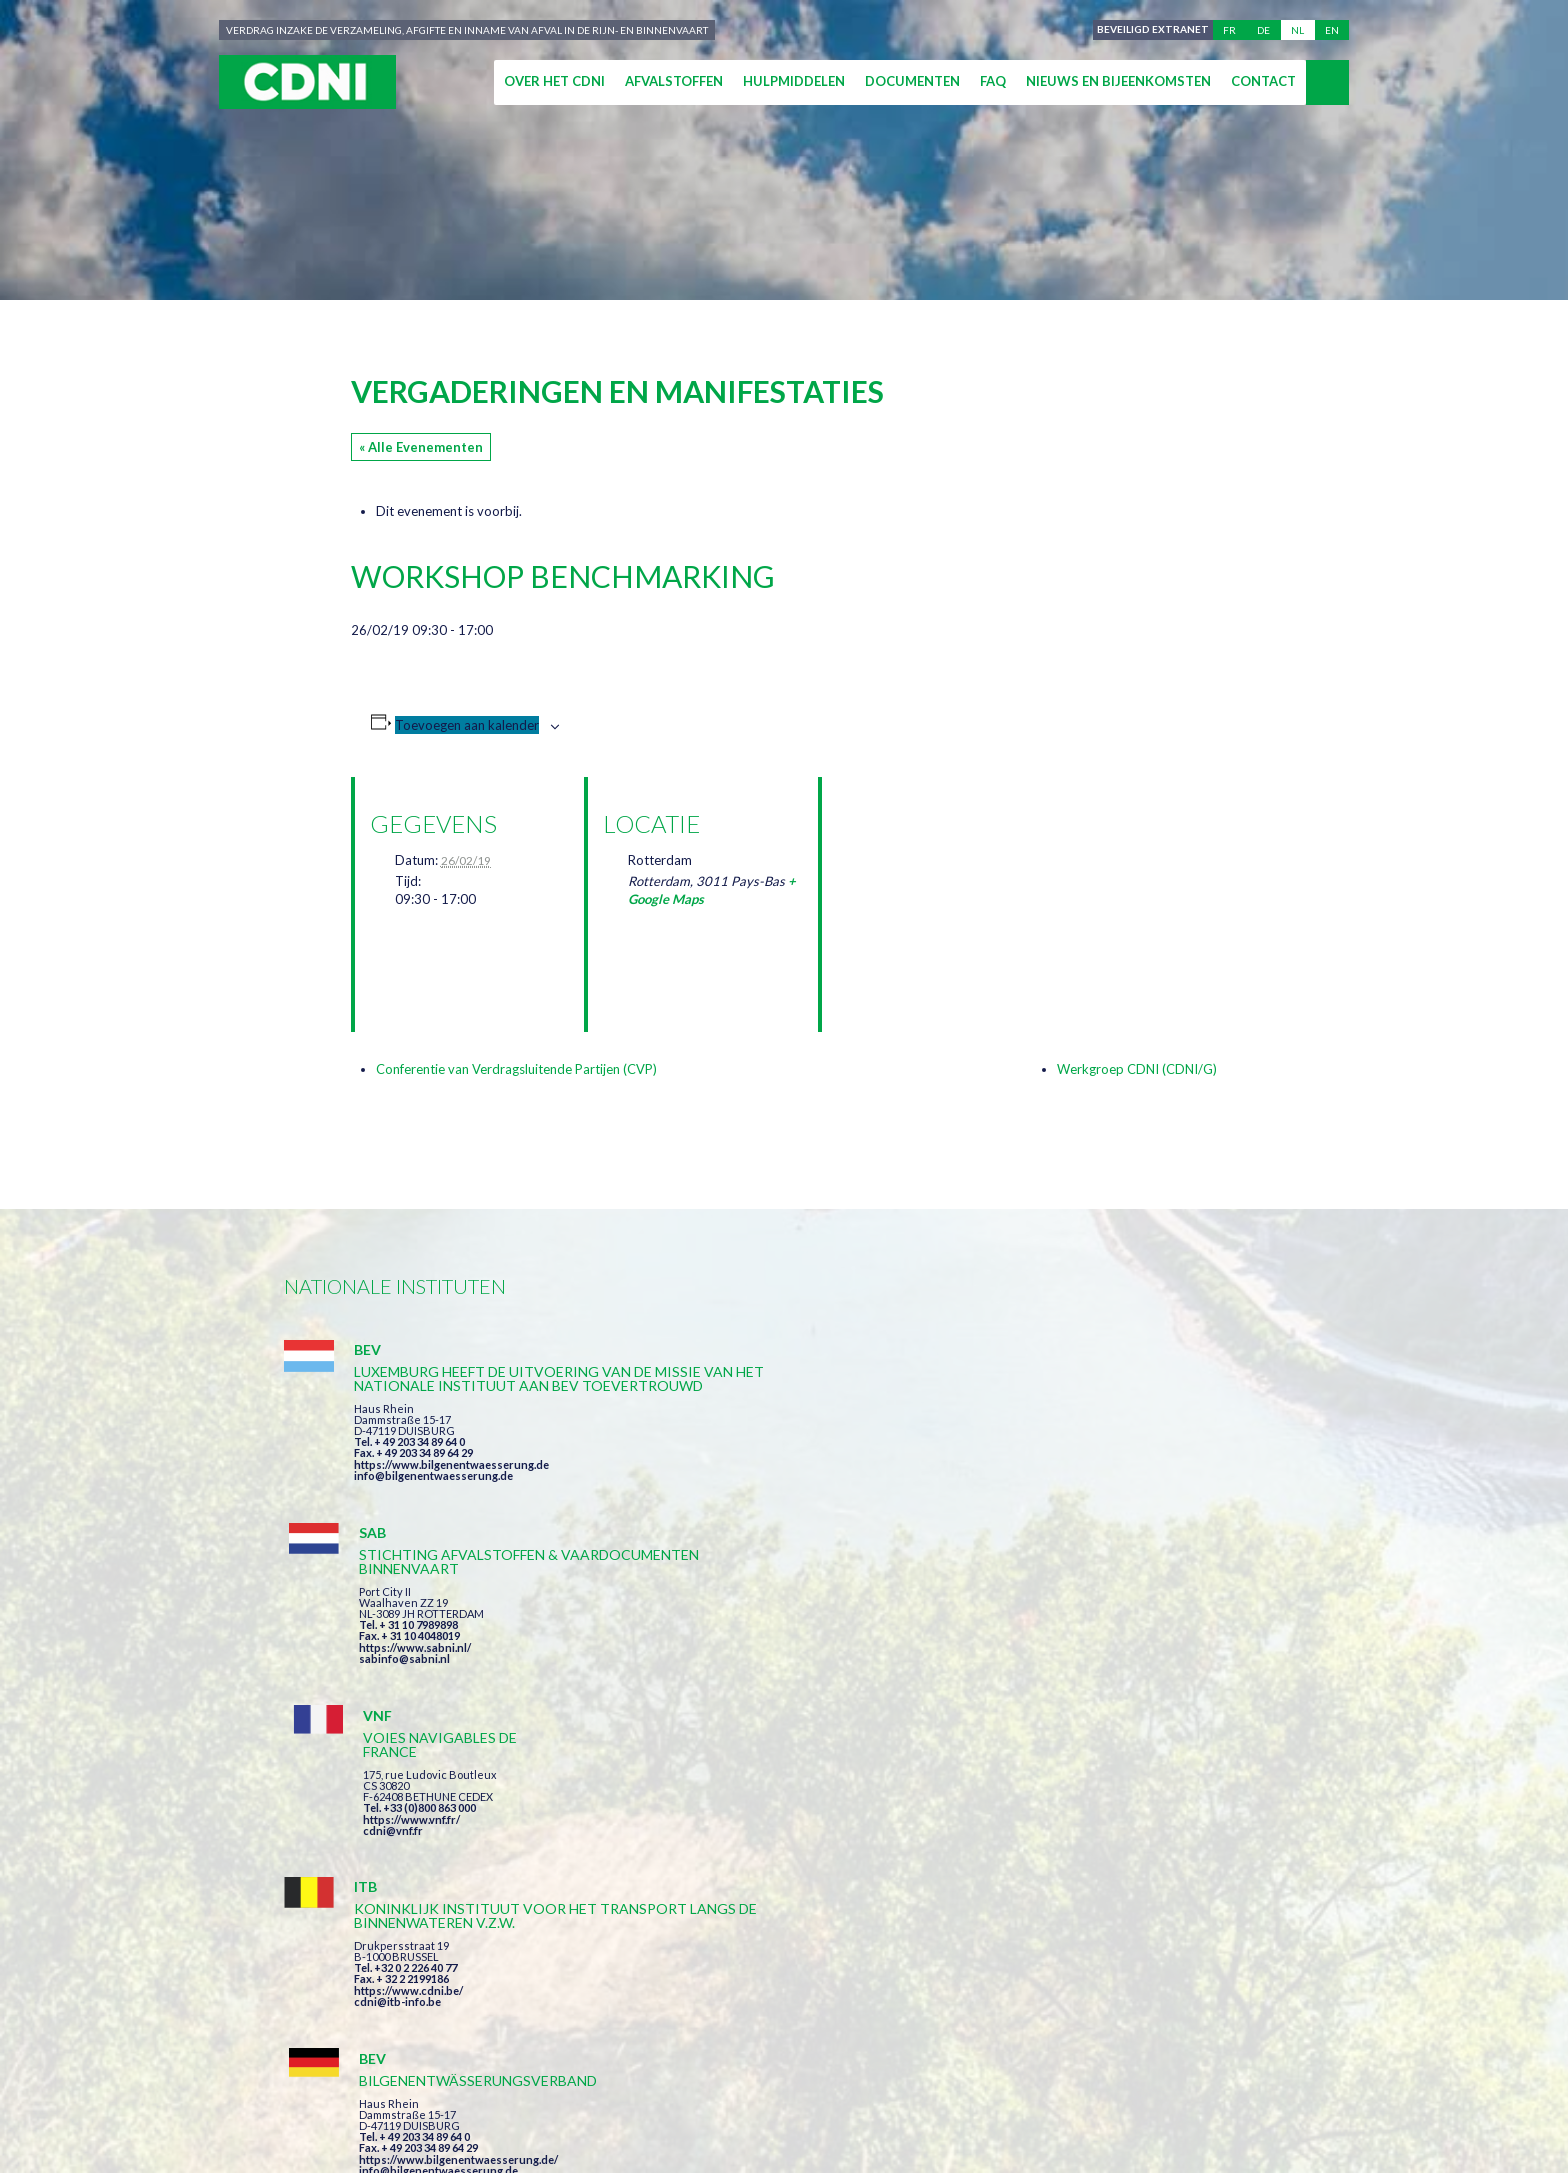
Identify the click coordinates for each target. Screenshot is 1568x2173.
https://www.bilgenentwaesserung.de (451, 1506)
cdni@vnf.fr (1068, 1464)
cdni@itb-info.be (397, 1723)
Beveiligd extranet (1150, 30)
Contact (1263, 81)
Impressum (687, 2084)
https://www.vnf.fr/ (1086, 1453)
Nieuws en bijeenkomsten (1118, 81)
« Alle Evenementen (421, 447)
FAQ (993, 81)
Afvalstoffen (674, 81)
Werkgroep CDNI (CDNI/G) (1137, 1069)
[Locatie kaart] (942, 882)
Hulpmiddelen (794, 81)
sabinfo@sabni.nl (741, 1489)
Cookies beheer (1009, 2084)
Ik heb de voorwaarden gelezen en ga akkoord (892, 1875)
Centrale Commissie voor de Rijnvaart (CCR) (455, 2084)
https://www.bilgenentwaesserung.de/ (795, 1681)
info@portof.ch (1077, 1720)
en (1332, 30)
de (1263, 30)
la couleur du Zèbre (585, 2120)
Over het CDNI (554, 81)
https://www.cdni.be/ (408, 1712)
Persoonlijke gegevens (838, 2084)
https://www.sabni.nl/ (752, 1478)
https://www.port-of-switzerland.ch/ (1133, 1709)
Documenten (912, 81)
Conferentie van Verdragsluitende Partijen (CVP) (516, 1069)
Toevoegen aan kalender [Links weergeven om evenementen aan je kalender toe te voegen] (467, 725)
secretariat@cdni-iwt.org (1415, 1990)
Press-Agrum (434, 2120)
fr (1229, 30)
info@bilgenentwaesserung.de (433, 1517)
